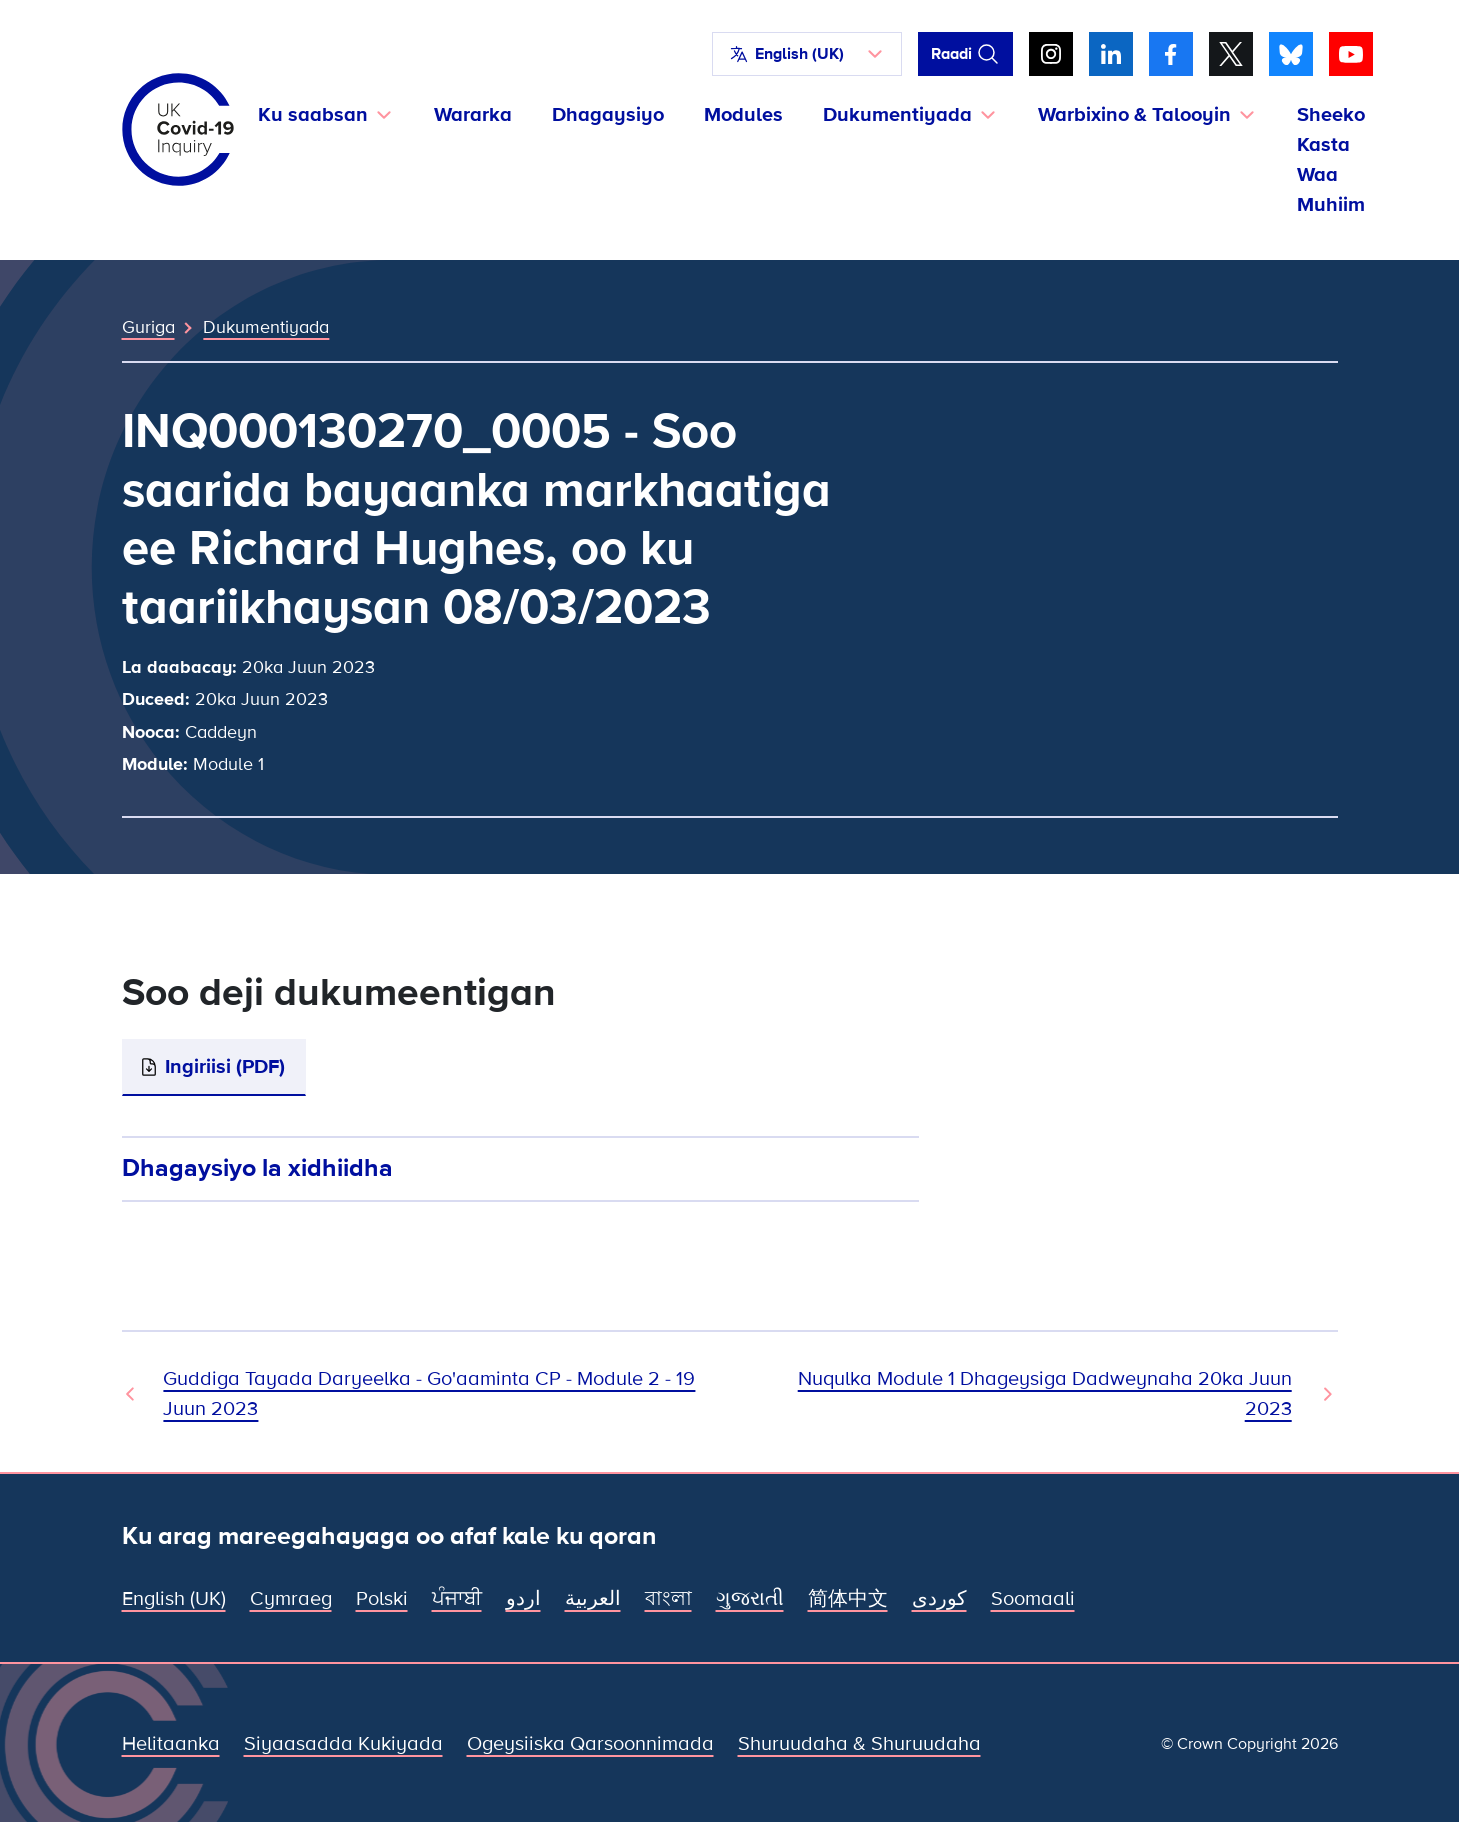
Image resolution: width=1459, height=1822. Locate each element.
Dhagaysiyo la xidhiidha (257, 1168)
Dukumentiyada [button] (897, 115)
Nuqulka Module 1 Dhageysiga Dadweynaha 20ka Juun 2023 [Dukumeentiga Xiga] (1045, 1394)
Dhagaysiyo (608, 115)
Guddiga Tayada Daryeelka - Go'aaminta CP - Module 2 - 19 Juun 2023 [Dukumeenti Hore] (429, 1394)
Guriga (148, 327)
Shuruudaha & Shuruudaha (859, 1744)
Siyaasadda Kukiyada (343, 1744)
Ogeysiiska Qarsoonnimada (590, 1744)
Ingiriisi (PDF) (225, 1067)
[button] (807, 54)
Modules (743, 115)
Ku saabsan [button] (313, 115)
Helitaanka (171, 1744)
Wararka (473, 115)
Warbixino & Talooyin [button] (1134, 115)
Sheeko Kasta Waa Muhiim (1331, 160)
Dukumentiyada (266, 327)
